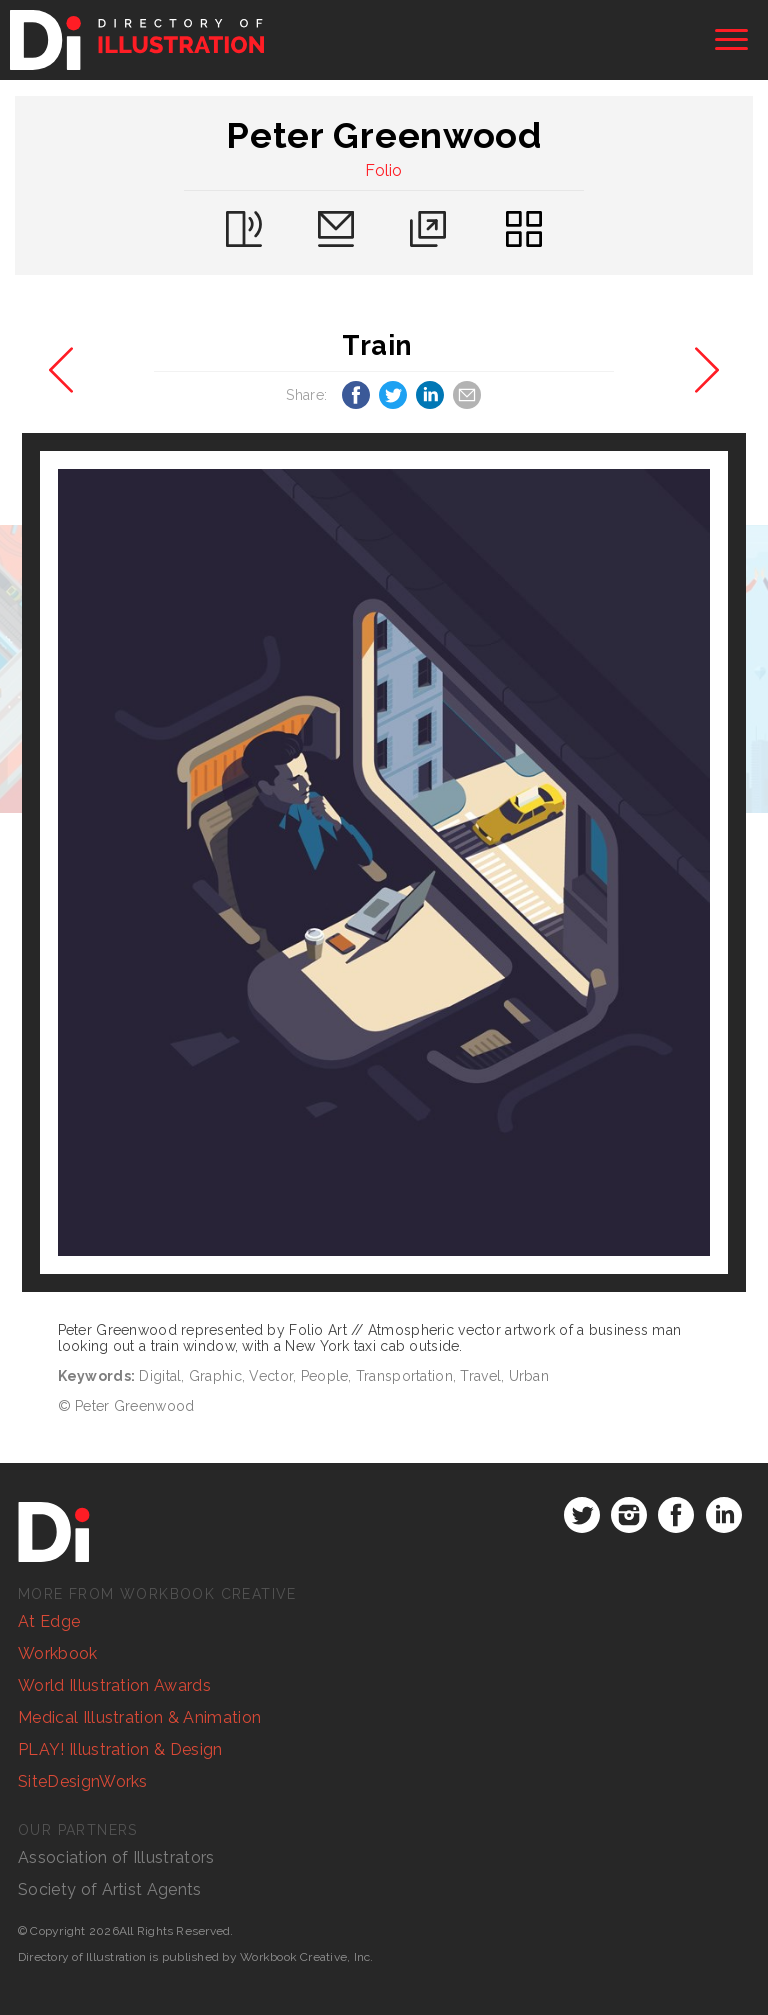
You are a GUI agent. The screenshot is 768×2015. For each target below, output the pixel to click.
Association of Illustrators (116, 1857)
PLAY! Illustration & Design (120, 1749)
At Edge (49, 1621)
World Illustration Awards (114, 1685)
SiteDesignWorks (83, 1781)
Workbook (58, 1653)
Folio (384, 170)
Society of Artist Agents (110, 1889)
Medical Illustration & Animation (139, 1717)
